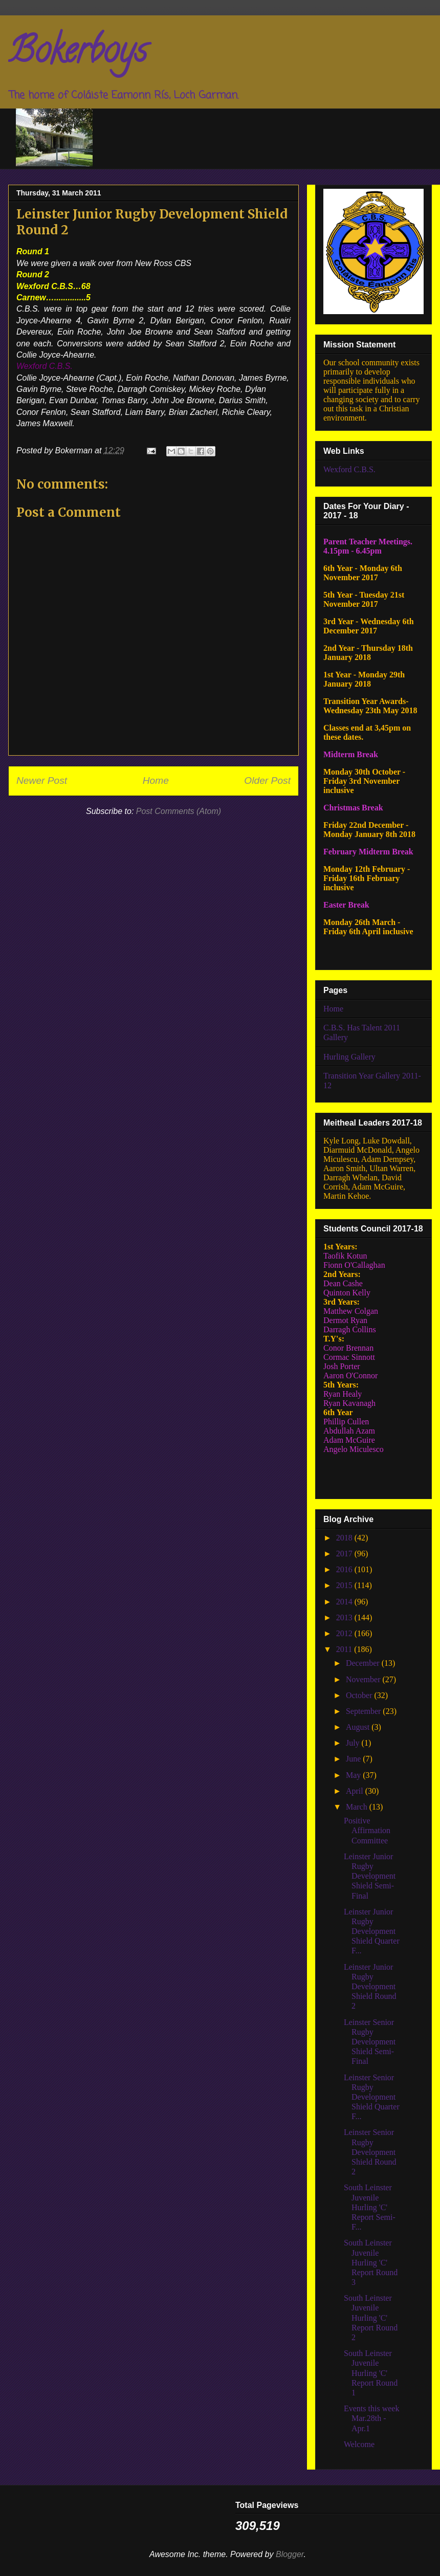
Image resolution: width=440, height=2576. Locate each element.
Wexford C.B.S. (349, 469)
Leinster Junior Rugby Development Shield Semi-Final (369, 1876)
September (364, 1711)
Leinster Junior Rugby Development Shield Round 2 (370, 1987)
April (355, 1791)
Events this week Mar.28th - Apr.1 (371, 2418)
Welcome (359, 2444)
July (354, 1742)
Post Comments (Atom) (178, 811)
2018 (345, 1537)
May (354, 1775)
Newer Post (41, 780)
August (358, 1727)
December (364, 1663)
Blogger (290, 2554)
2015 (345, 1585)
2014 (345, 1601)
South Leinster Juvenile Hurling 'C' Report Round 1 (371, 2373)
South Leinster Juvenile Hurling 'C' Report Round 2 (371, 2318)
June (354, 1758)
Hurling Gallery (349, 1056)
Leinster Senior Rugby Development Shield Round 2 (370, 2152)
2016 (345, 1569)
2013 (345, 1617)
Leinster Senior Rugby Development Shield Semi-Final (369, 2042)
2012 (345, 1633)
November (364, 1679)
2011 (345, 1649)
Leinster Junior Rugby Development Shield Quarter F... (372, 1931)
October (360, 1695)
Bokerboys (77, 54)
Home (156, 780)
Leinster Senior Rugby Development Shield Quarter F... (372, 2097)
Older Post (267, 780)
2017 (345, 1553)
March (357, 1806)
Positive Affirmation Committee (367, 1830)
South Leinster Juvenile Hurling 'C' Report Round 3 (371, 2262)
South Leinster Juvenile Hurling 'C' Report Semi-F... (369, 2207)
